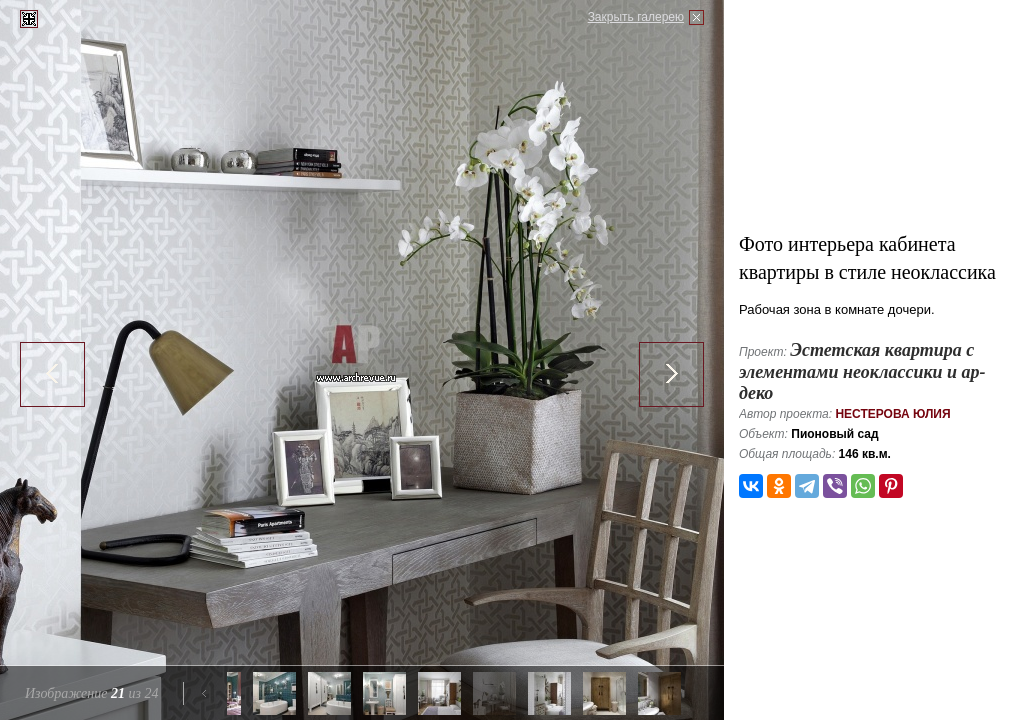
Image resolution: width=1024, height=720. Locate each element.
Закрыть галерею (636, 17)
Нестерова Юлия (892, 414)
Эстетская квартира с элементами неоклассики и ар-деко (862, 371)
